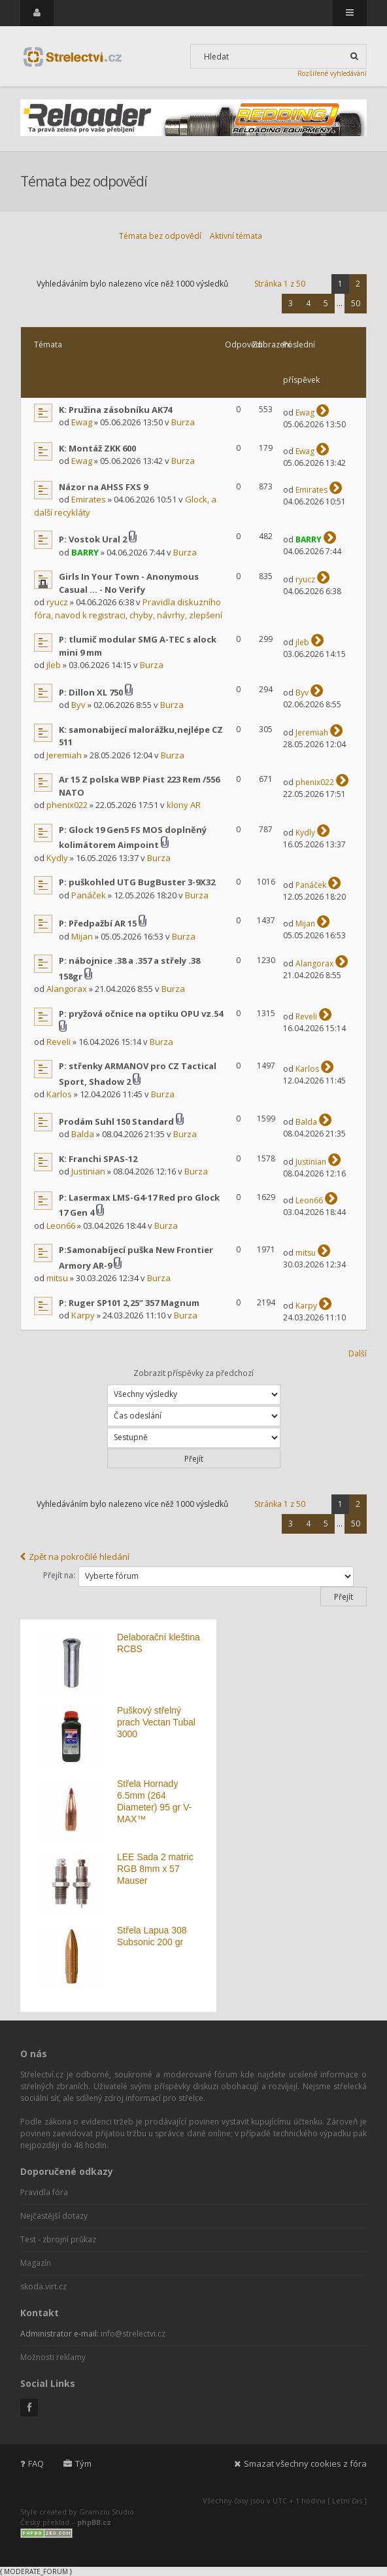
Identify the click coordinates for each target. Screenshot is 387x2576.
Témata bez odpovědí (160, 235)
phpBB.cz (94, 2522)
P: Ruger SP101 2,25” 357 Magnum (129, 1303)
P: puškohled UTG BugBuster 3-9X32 (137, 882)
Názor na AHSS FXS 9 (103, 487)
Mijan (82, 936)
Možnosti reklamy (53, 2357)
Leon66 (60, 1225)
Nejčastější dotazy (54, 2215)
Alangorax (66, 989)
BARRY (85, 552)
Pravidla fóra (44, 2192)
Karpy (83, 1315)
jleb (53, 665)
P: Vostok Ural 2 (93, 539)
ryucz (57, 602)
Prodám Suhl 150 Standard (116, 1121)
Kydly (57, 858)
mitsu (57, 1278)
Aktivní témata (236, 235)
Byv (78, 705)
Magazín (35, 2262)
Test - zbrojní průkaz (58, 2239)
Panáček (88, 895)
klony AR (184, 805)
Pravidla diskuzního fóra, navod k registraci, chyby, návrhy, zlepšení (128, 608)
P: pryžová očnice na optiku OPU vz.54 (141, 1013)
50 (355, 303)
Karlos (59, 1094)
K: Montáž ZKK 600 (97, 448)
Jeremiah (64, 755)
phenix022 (67, 805)
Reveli (58, 1042)
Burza (183, 422)
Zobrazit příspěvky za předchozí (193, 1386)
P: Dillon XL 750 (91, 692)
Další (357, 1353)
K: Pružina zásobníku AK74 (115, 409)
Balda (82, 1134)
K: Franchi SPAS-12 (98, 1159)
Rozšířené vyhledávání (332, 73)
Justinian (88, 1171)
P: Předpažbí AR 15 (98, 923)
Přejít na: (59, 1575)
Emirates (88, 499)
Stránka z (279, 283)
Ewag (81, 422)
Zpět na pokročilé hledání (74, 1556)
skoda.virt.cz (43, 2286)
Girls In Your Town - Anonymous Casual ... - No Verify (129, 583)
